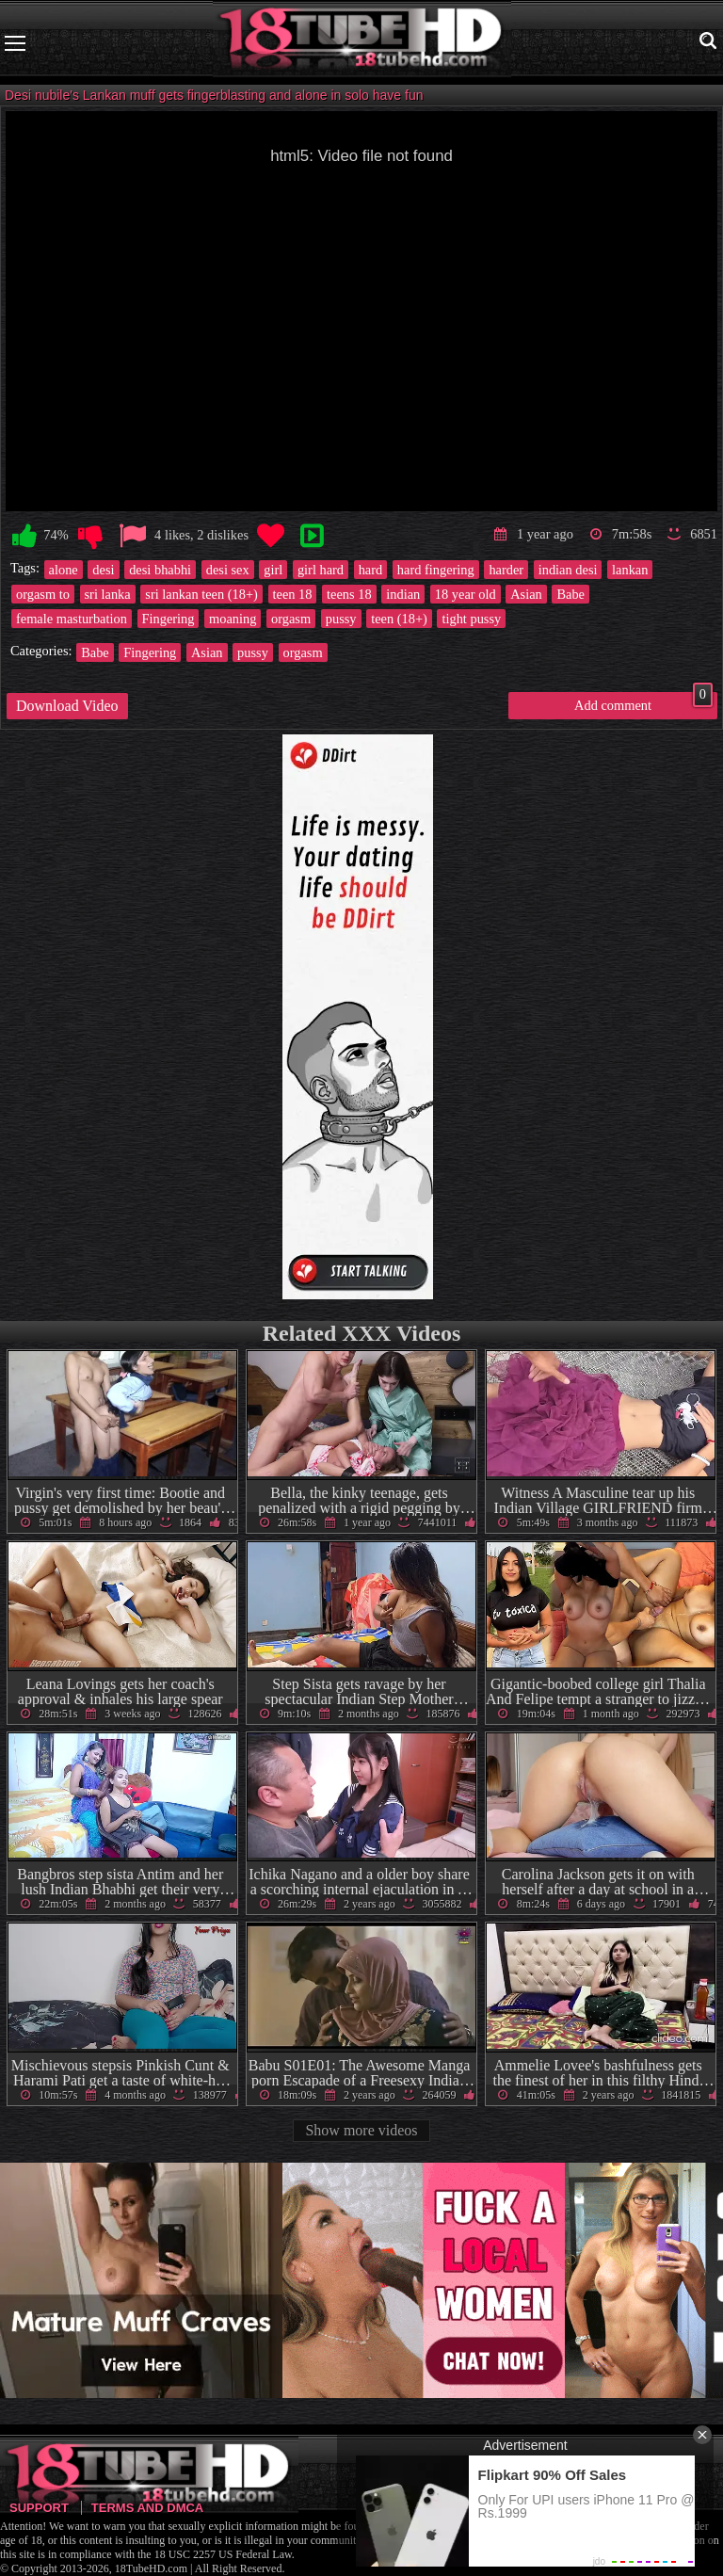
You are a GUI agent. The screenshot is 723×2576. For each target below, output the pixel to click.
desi (103, 569)
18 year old (465, 594)
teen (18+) (399, 618)
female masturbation (71, 618)
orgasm (291, 618)
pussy (341, 618)
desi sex (227, 569)
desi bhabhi (160, 569)
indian (403, 594)
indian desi (568, 569)
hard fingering (435, 569)
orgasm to (43, 594)
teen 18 (293, 594)
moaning (232, 618)
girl (273, 569)
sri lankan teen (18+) (201, 594)
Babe (570, 594)
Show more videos (361, 2130)
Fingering (168, 618)
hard (371, 569)
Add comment (643, 702)
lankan (630, 569)
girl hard (320, 569)
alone (63, 569)
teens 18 (349, 594)
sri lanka (108, 594)
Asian (526, 594)
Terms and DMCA (147, 2508)
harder (506, 569)
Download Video (67, 706)
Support (39, 2508)
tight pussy (471, 618)
